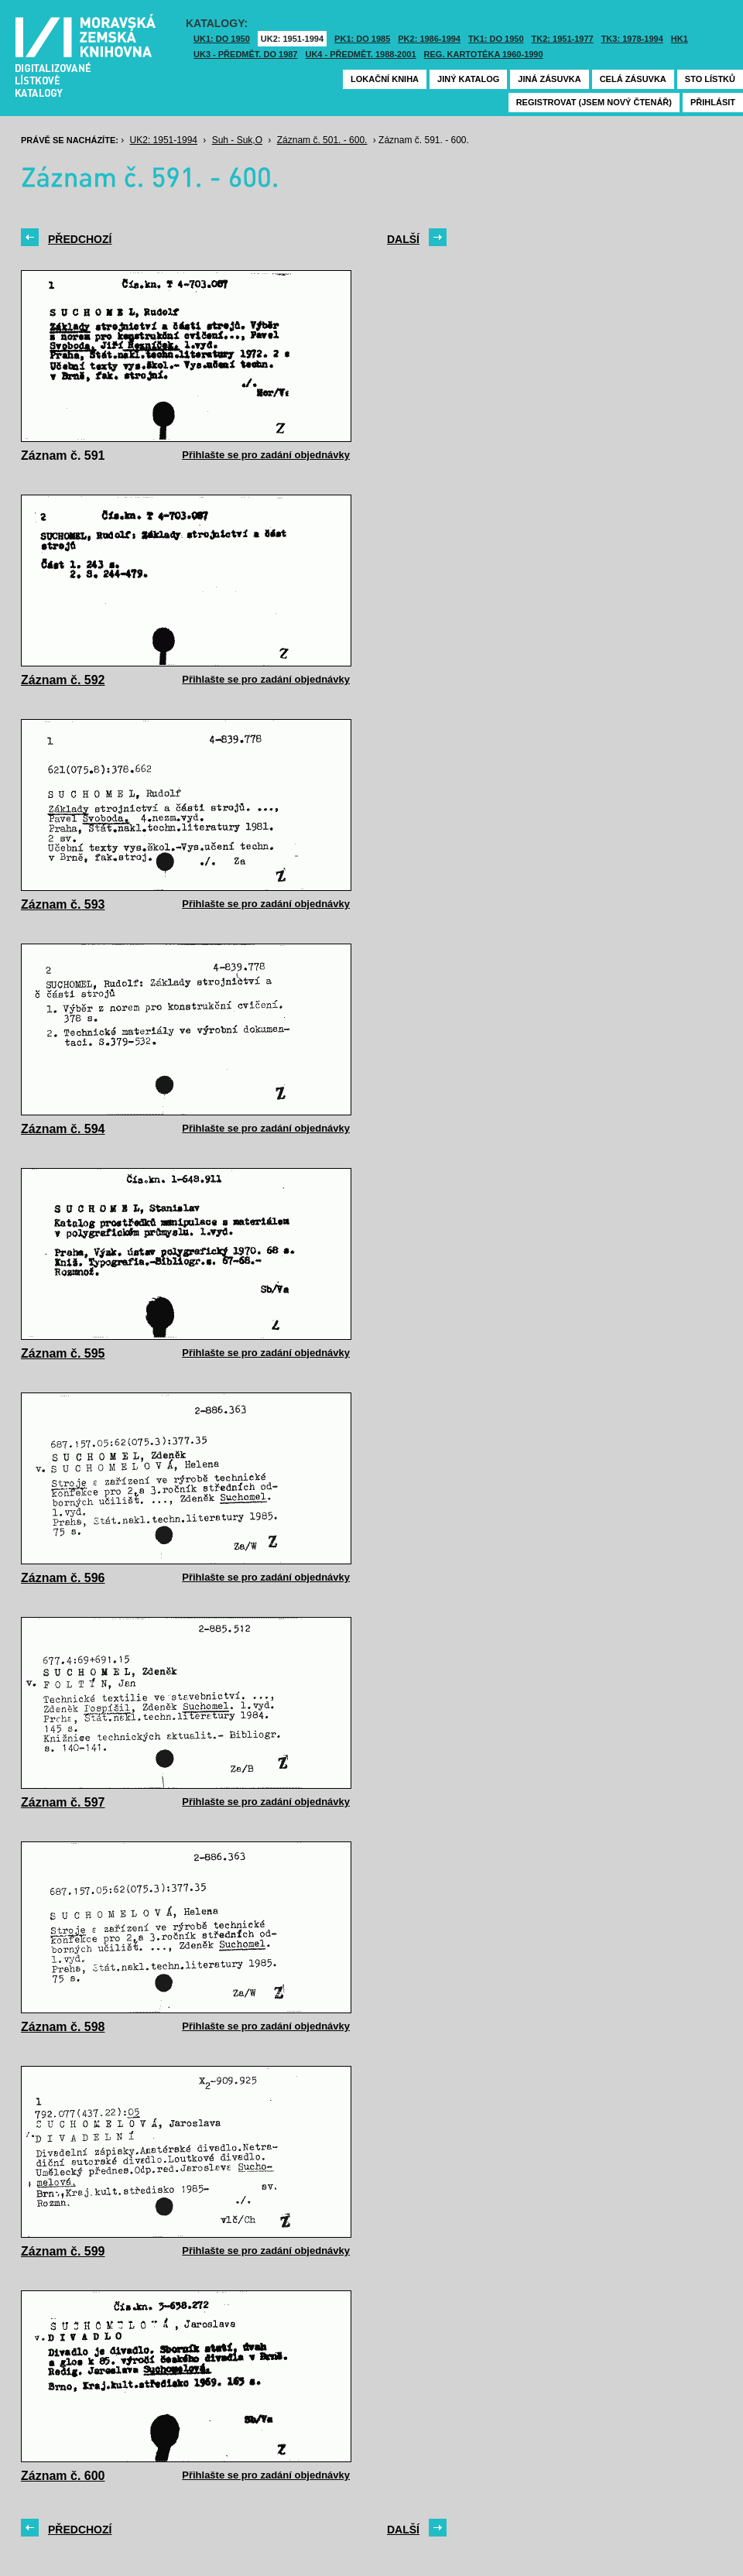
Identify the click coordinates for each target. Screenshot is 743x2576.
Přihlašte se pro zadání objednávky (266, 455)
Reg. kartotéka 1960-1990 (483, 54)
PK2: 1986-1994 (429, 38)
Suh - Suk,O (237, 140)
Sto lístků (710, 79)
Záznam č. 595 (63, 1353)
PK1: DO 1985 (362, 38)
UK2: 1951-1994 (292, 38)
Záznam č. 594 (63, 1129)
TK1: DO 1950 (496, 38)
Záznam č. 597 (63, 1802)
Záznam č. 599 (63, 2251)
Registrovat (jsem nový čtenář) (594, 102)
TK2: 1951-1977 (563, 38)
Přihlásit (712, 102)
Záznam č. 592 (63, 680)
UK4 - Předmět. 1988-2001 (360, 54)
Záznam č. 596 (63, 1577)
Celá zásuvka (633, 79)
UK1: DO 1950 (221, 38)
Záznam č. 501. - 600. (322, 140)
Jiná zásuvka (549, 79)
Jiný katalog (468, 79)
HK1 (679, 38)
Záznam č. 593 (63, 904)
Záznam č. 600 (63, 2475)
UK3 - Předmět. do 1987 (245, 54)
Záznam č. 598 (63, 2026)
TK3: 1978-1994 (632, 38)
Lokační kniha (385, 79)
